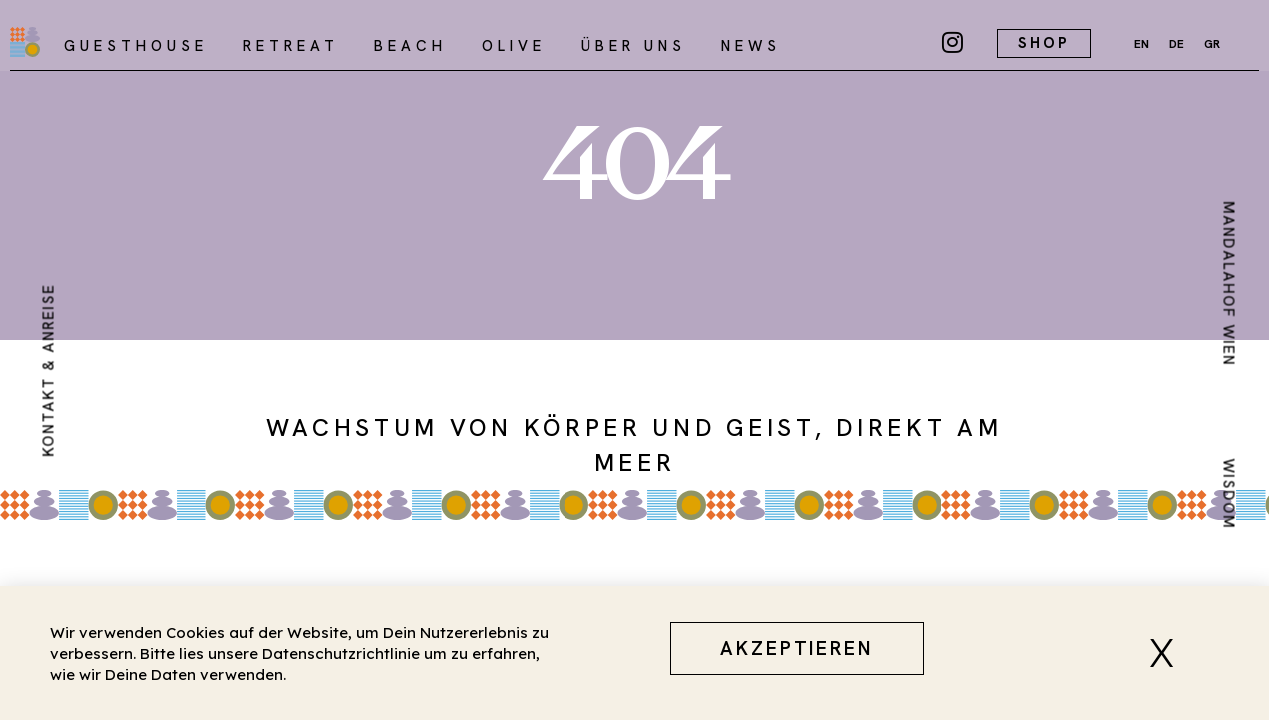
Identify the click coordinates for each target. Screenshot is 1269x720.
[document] (634, 360)
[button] (1169, 653)
